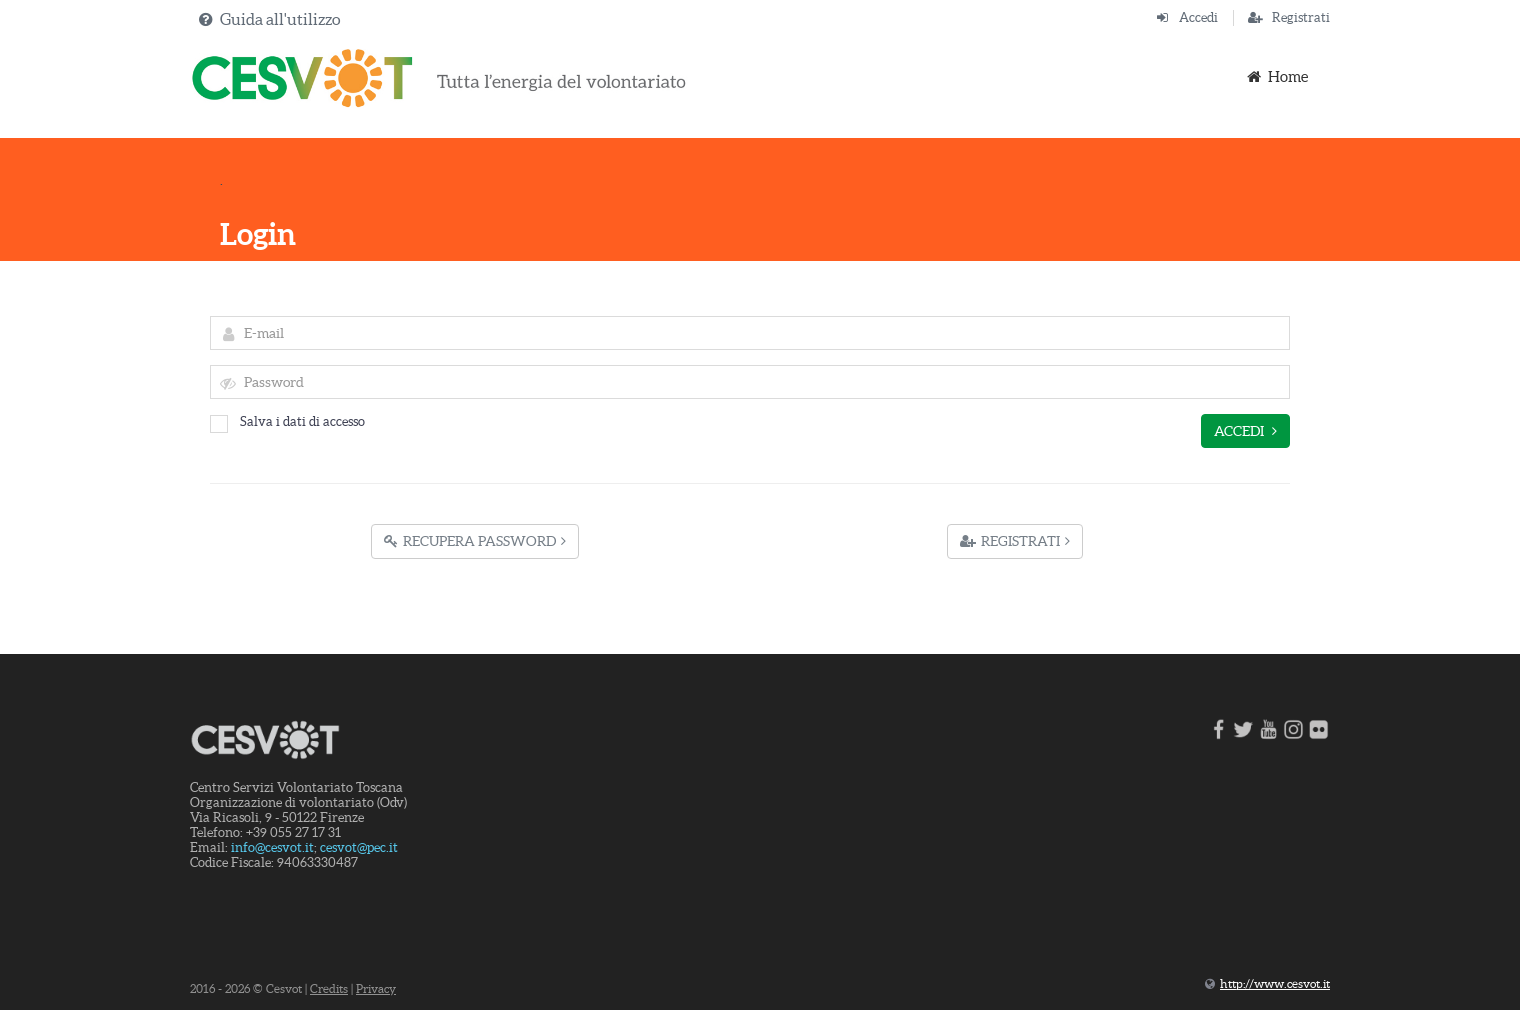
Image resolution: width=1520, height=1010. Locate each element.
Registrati (1301, 17)
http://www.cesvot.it (1275, 983)
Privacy (376, 988)
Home (1276, 76)
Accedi (1198, 17)
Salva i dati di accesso (287, 421)
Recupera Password (475, 541)
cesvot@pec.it (359, 847)
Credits (329, 988)
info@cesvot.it (272, 847)
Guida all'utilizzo (280, 19)
